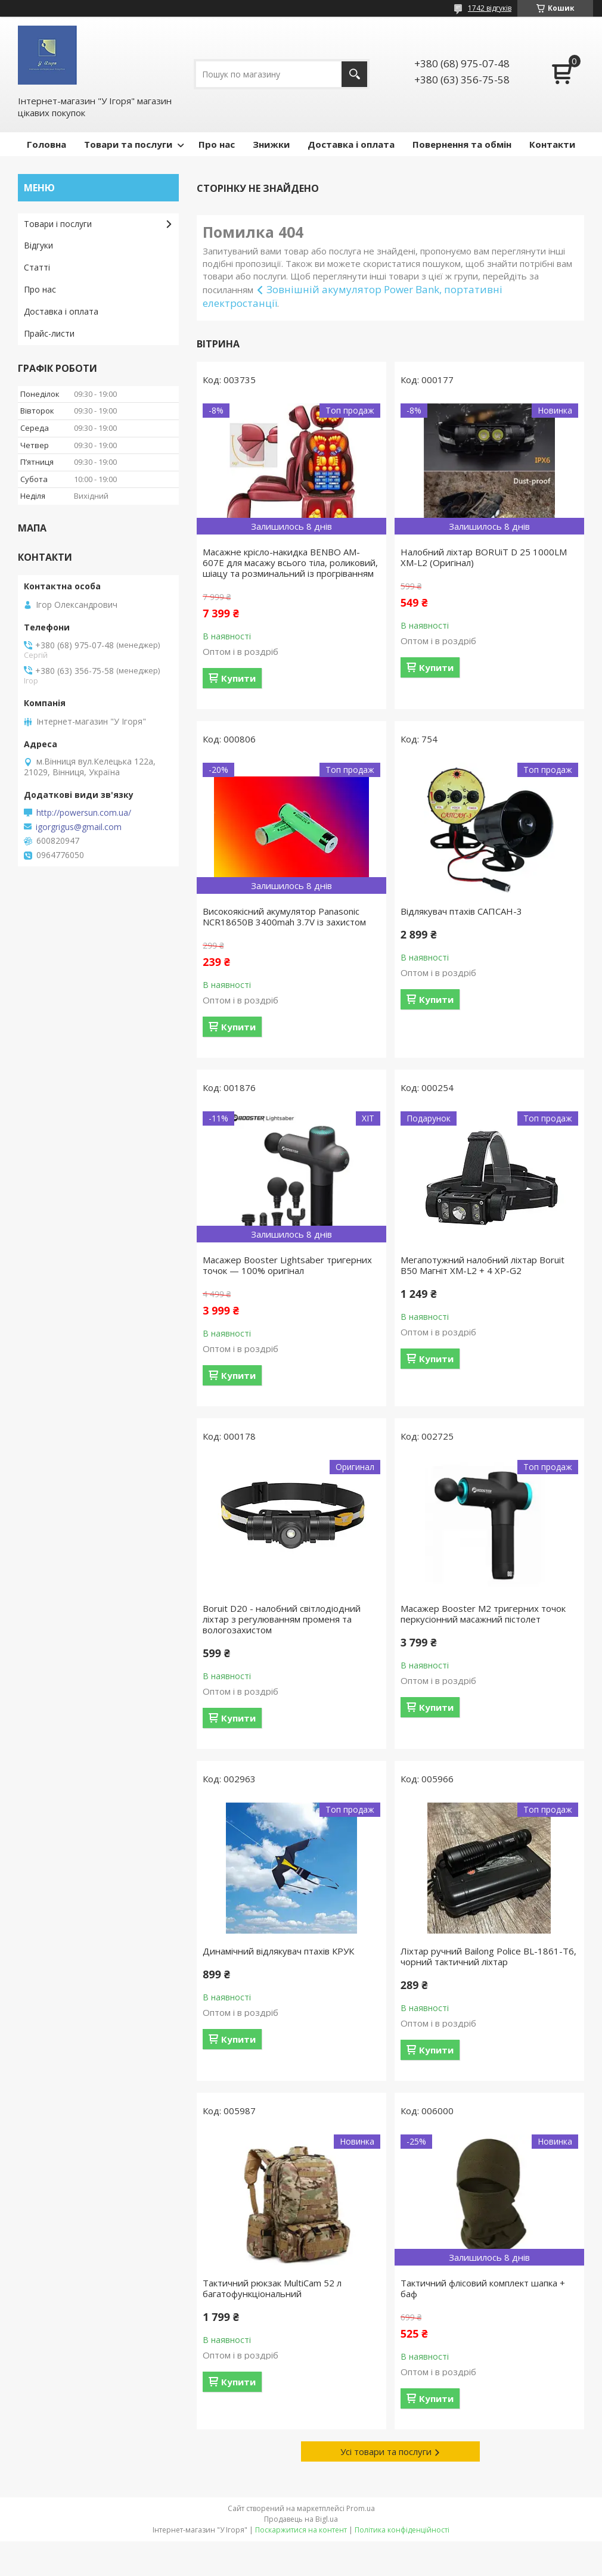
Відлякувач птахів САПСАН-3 (461, 911)
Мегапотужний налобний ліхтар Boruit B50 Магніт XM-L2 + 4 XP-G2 (482, 1265)
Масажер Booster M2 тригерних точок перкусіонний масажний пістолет (483, 1613)
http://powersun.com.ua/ (83, 812)
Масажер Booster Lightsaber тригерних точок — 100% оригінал (287, 1265)
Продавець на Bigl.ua (301, 2519)
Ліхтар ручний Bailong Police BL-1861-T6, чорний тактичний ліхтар (488, 1956)
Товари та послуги (128, 144)
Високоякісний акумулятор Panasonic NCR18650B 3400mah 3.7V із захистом (284, 916)
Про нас (216, 144)
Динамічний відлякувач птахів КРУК (278, 1951)
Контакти (552, 144)
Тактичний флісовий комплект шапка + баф (483, 2288)
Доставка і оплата (351, 144)
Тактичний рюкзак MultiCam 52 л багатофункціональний (272, 2288)
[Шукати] (354, 74)
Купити (238, 678)
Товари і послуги (58, 223)
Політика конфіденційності (402, 2530)
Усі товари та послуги (386, 2451)
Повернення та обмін (461, 144)
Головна (46, 144)
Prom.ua (360, 2508)
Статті (37, 267)
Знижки (271, 144)
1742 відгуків (489, 8)
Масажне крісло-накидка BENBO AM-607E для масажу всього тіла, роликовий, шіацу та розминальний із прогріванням (290, 562)
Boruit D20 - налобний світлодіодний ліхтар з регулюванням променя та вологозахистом (282, 1619)
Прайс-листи (49, 333)
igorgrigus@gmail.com (79, 827)
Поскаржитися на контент (301, 2530)
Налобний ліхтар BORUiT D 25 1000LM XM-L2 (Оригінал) (484, 557)
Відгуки (38, 245)
